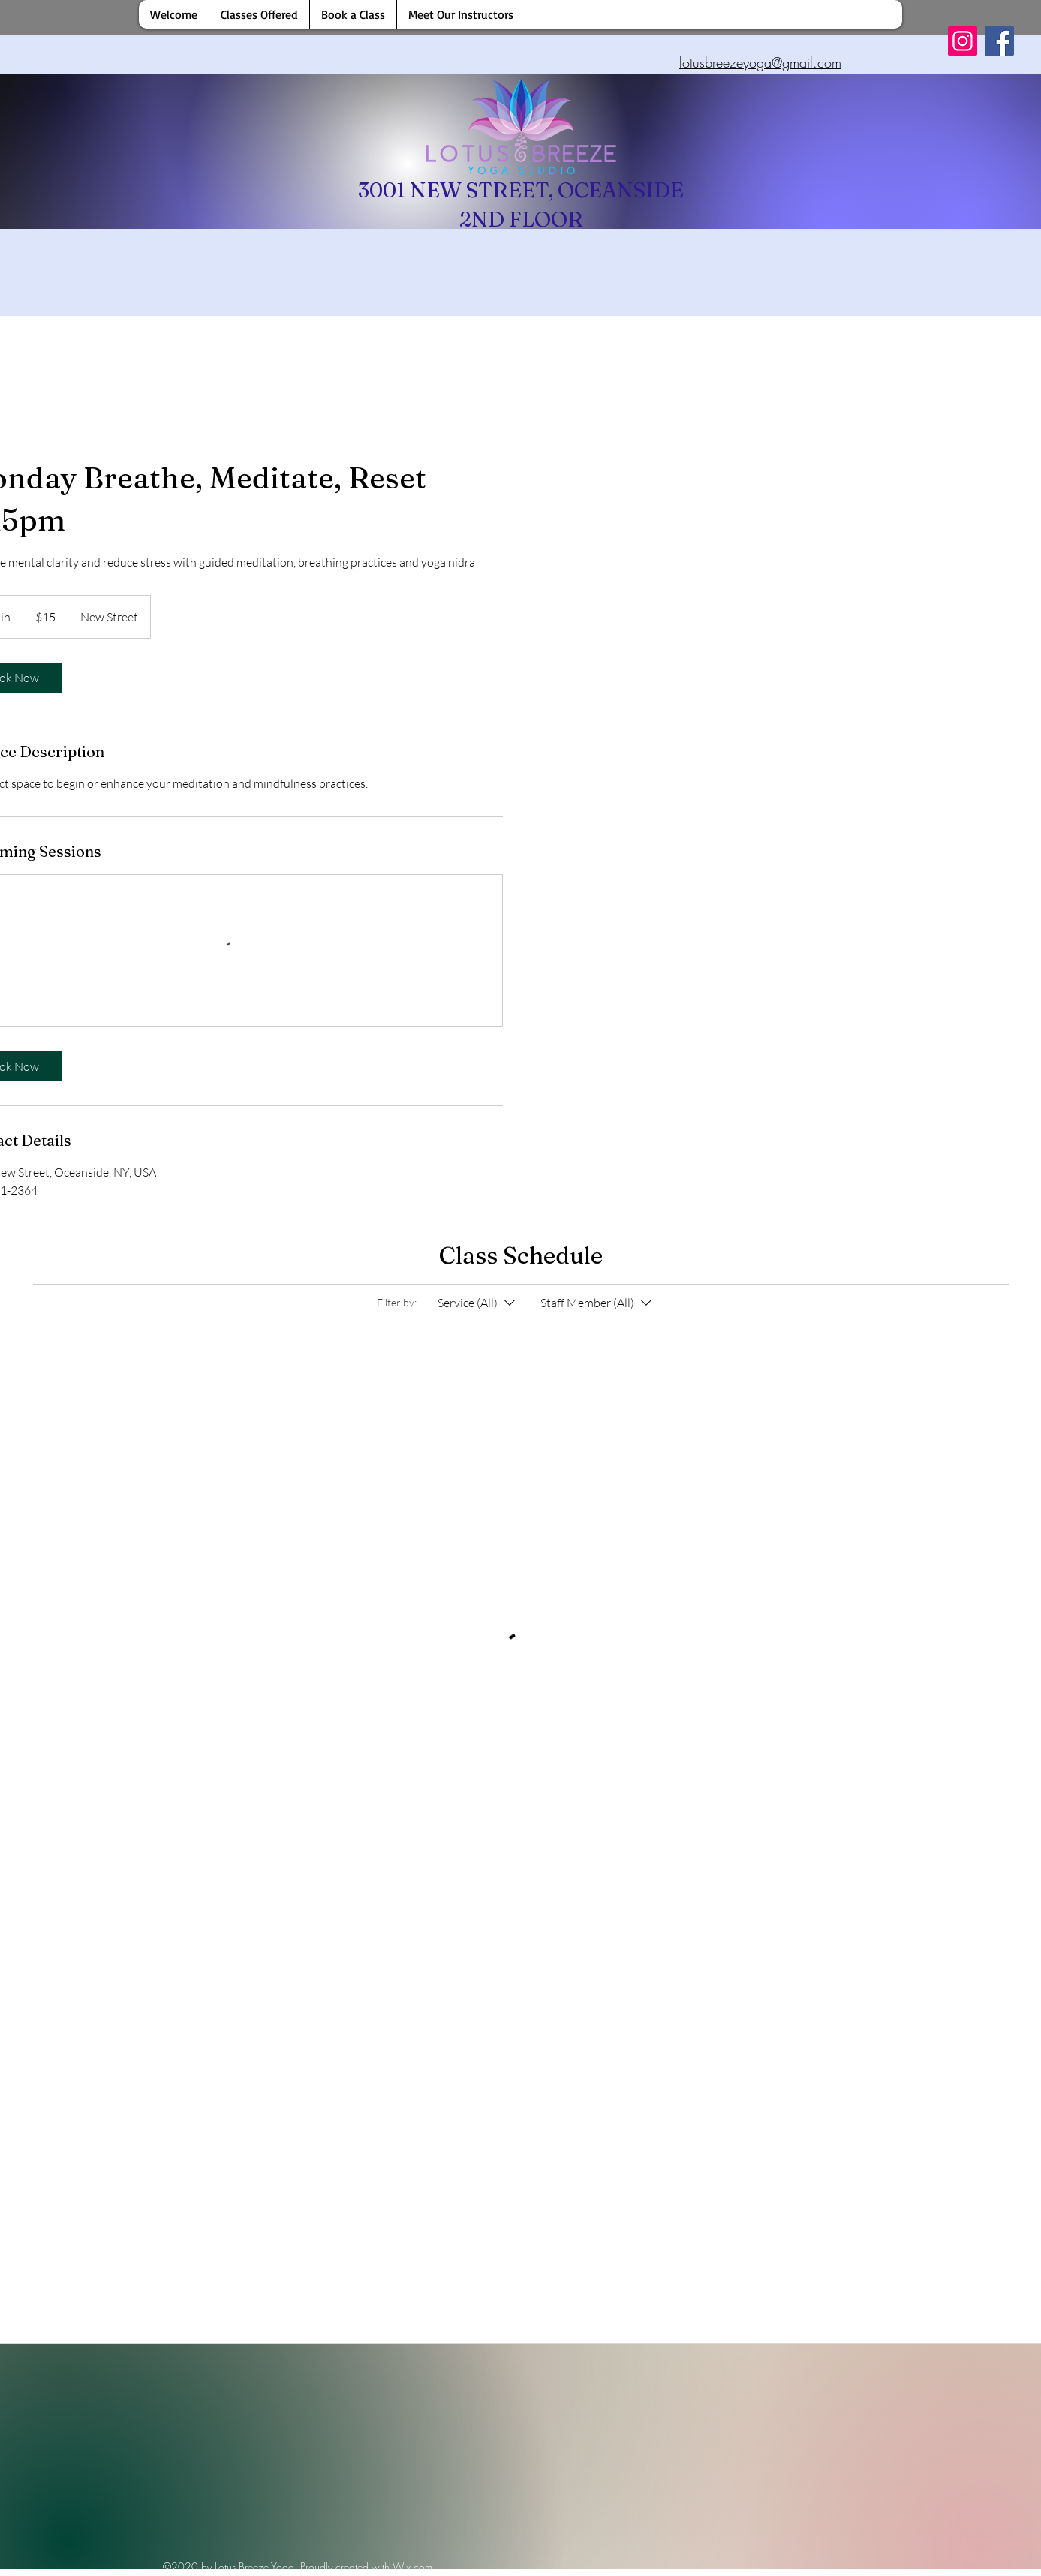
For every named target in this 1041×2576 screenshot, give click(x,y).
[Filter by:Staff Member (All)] (591, 1303)
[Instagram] (962, 41)
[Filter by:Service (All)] (478, 1303)
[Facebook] (999, 41)
